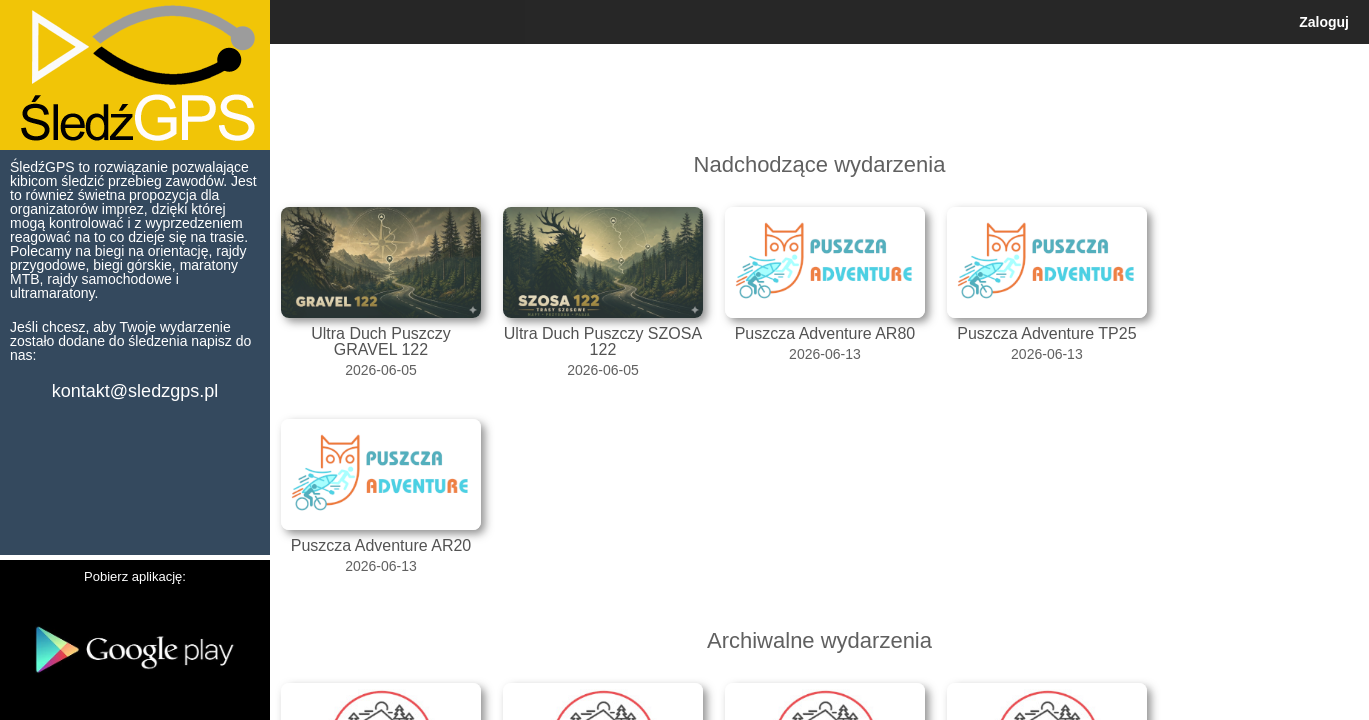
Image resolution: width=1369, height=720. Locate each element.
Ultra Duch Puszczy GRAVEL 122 (381, 341)
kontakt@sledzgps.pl (135, 391)
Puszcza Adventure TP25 (1046, 333)
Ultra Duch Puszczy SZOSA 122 (603, 341)
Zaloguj (1324, 22)
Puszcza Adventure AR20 (381, 545)
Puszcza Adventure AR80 (825, 333)
